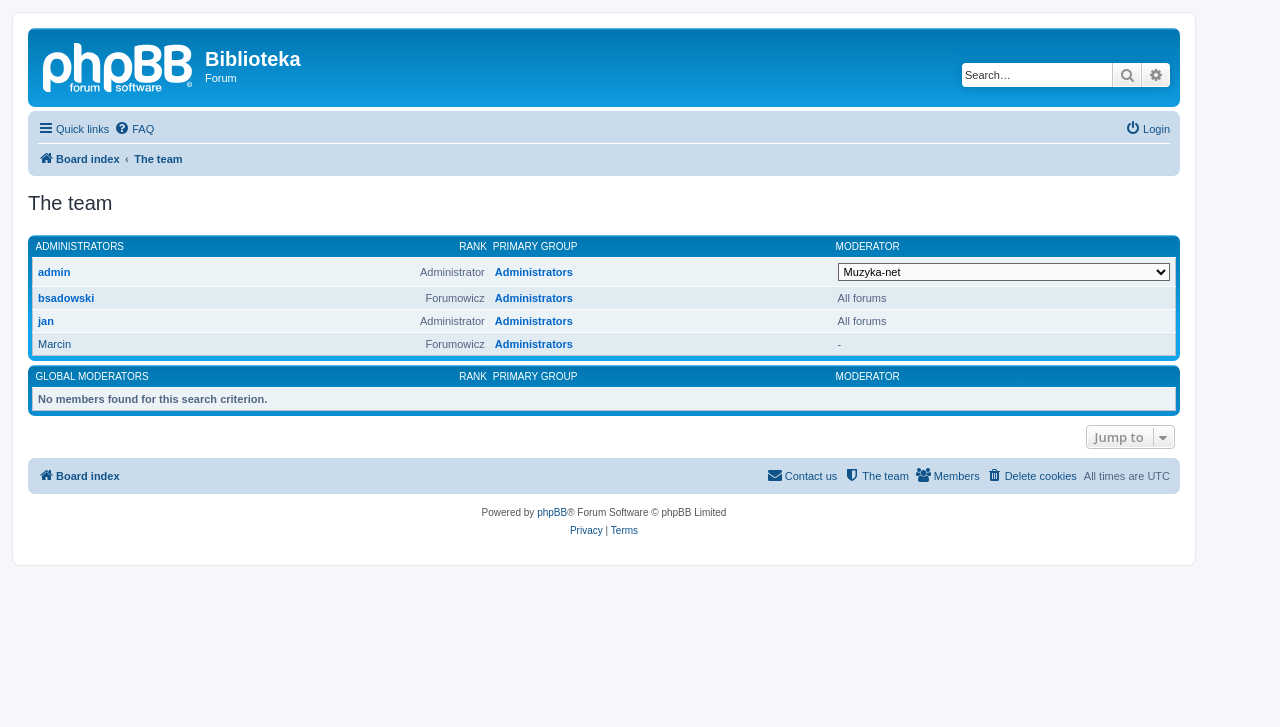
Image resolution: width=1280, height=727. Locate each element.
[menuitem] (134, 129)
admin (54, 272)
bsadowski (66, 298)
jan (46, 321)
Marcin (54, 344)
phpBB (552, 512)
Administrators (80, 246)
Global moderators (92, 376)
